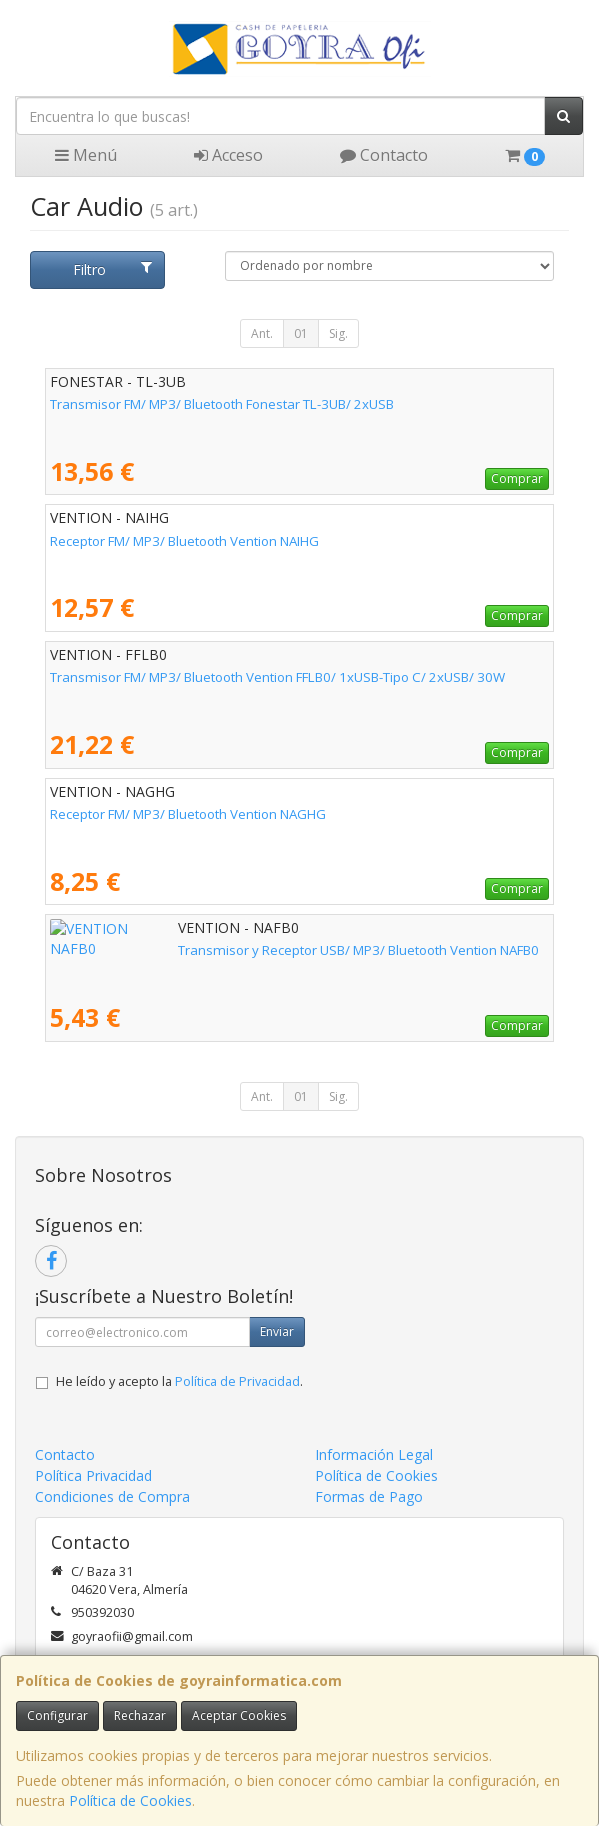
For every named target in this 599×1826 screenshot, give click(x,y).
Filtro (112, 269)
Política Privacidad (93, 1475)
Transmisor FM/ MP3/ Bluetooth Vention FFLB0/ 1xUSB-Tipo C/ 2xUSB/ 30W (277, 677)
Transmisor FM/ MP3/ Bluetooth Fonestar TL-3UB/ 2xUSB (222, 404)
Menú (86, 155)
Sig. (338, 333)
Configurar (57, 1715)
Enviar (277, 1331)
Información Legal (374, 1454)
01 (301, 333)
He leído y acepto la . (179, 1381)
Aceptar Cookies (239, 1715)
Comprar (517, 478)
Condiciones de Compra (112, 1496)
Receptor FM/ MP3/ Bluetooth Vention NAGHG (188, 814)
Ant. (262, 333)
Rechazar (140, 1715)
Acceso (228, 155)
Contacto (384, 155)
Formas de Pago (369, 1496)
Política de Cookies (130, 1800)
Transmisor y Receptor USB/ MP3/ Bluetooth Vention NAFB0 (230, 950)
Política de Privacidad (237, 1381)
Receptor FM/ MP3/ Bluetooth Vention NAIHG (184, 541)
